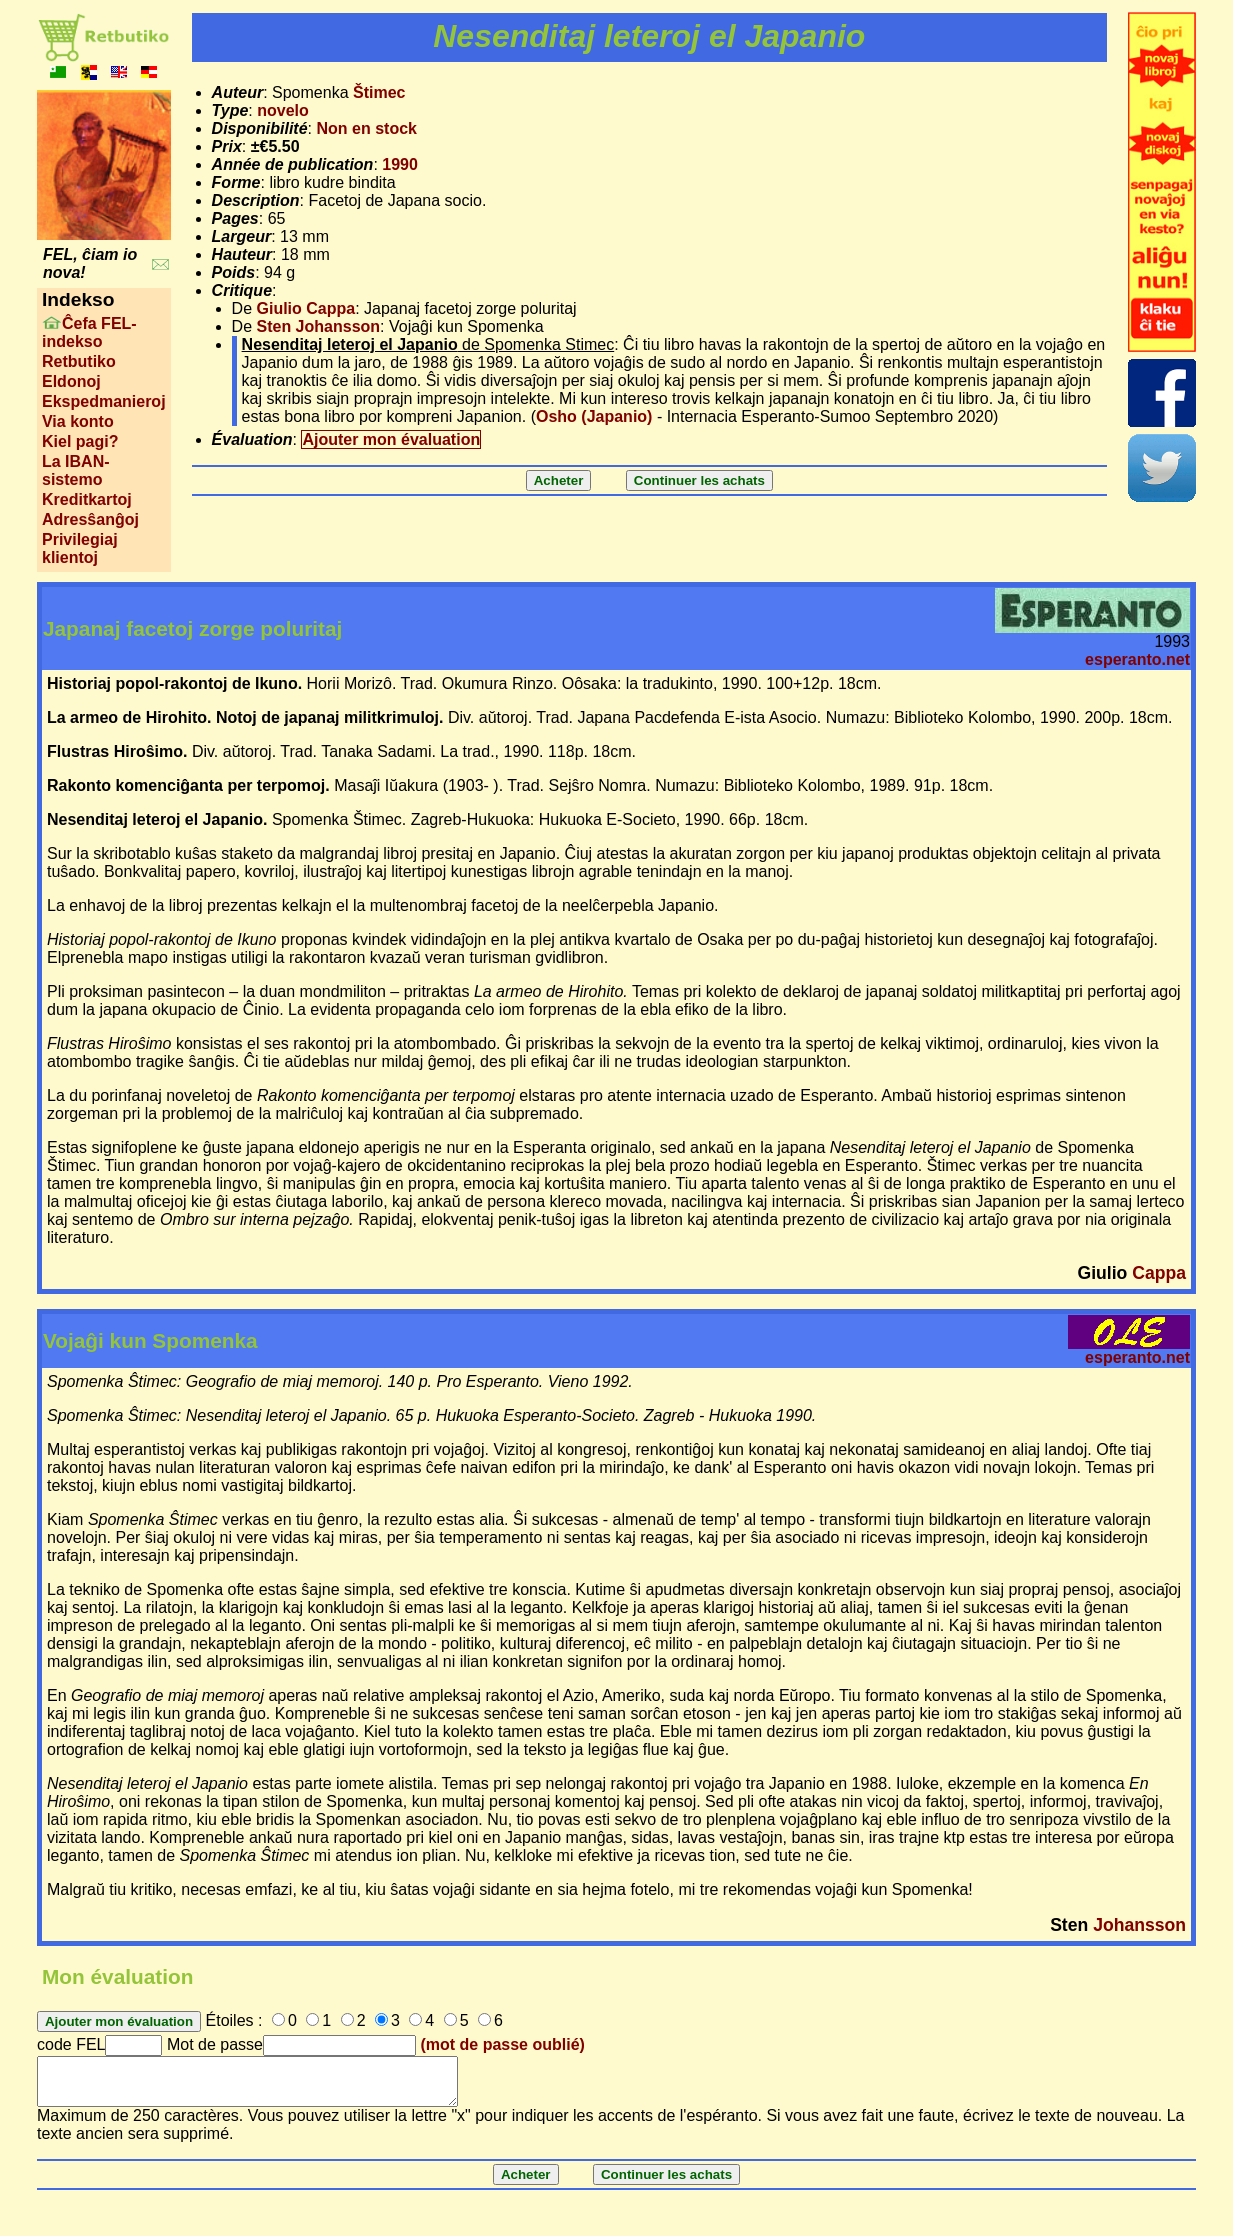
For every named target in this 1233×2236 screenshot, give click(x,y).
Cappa (1159, 1273)
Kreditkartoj (87, 499)
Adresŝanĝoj (90, 519)
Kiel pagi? (80, 441)
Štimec (379, 92)
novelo (283, 110)
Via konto (78, 421)
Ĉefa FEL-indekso (89, 332)
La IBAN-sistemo (76, 470)
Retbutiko (79, 361)
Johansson (1139, 1925)
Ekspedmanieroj (104, 401)
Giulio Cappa (306, 308)
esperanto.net (1137, 659)
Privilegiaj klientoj (80, 548)
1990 (400, 164)
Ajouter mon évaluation (391, 439)
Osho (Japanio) (594, 416)
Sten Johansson (319, 326)
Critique (242, 290)
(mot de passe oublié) (502, 2044)
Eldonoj (71, 381)
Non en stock (366, 128)
